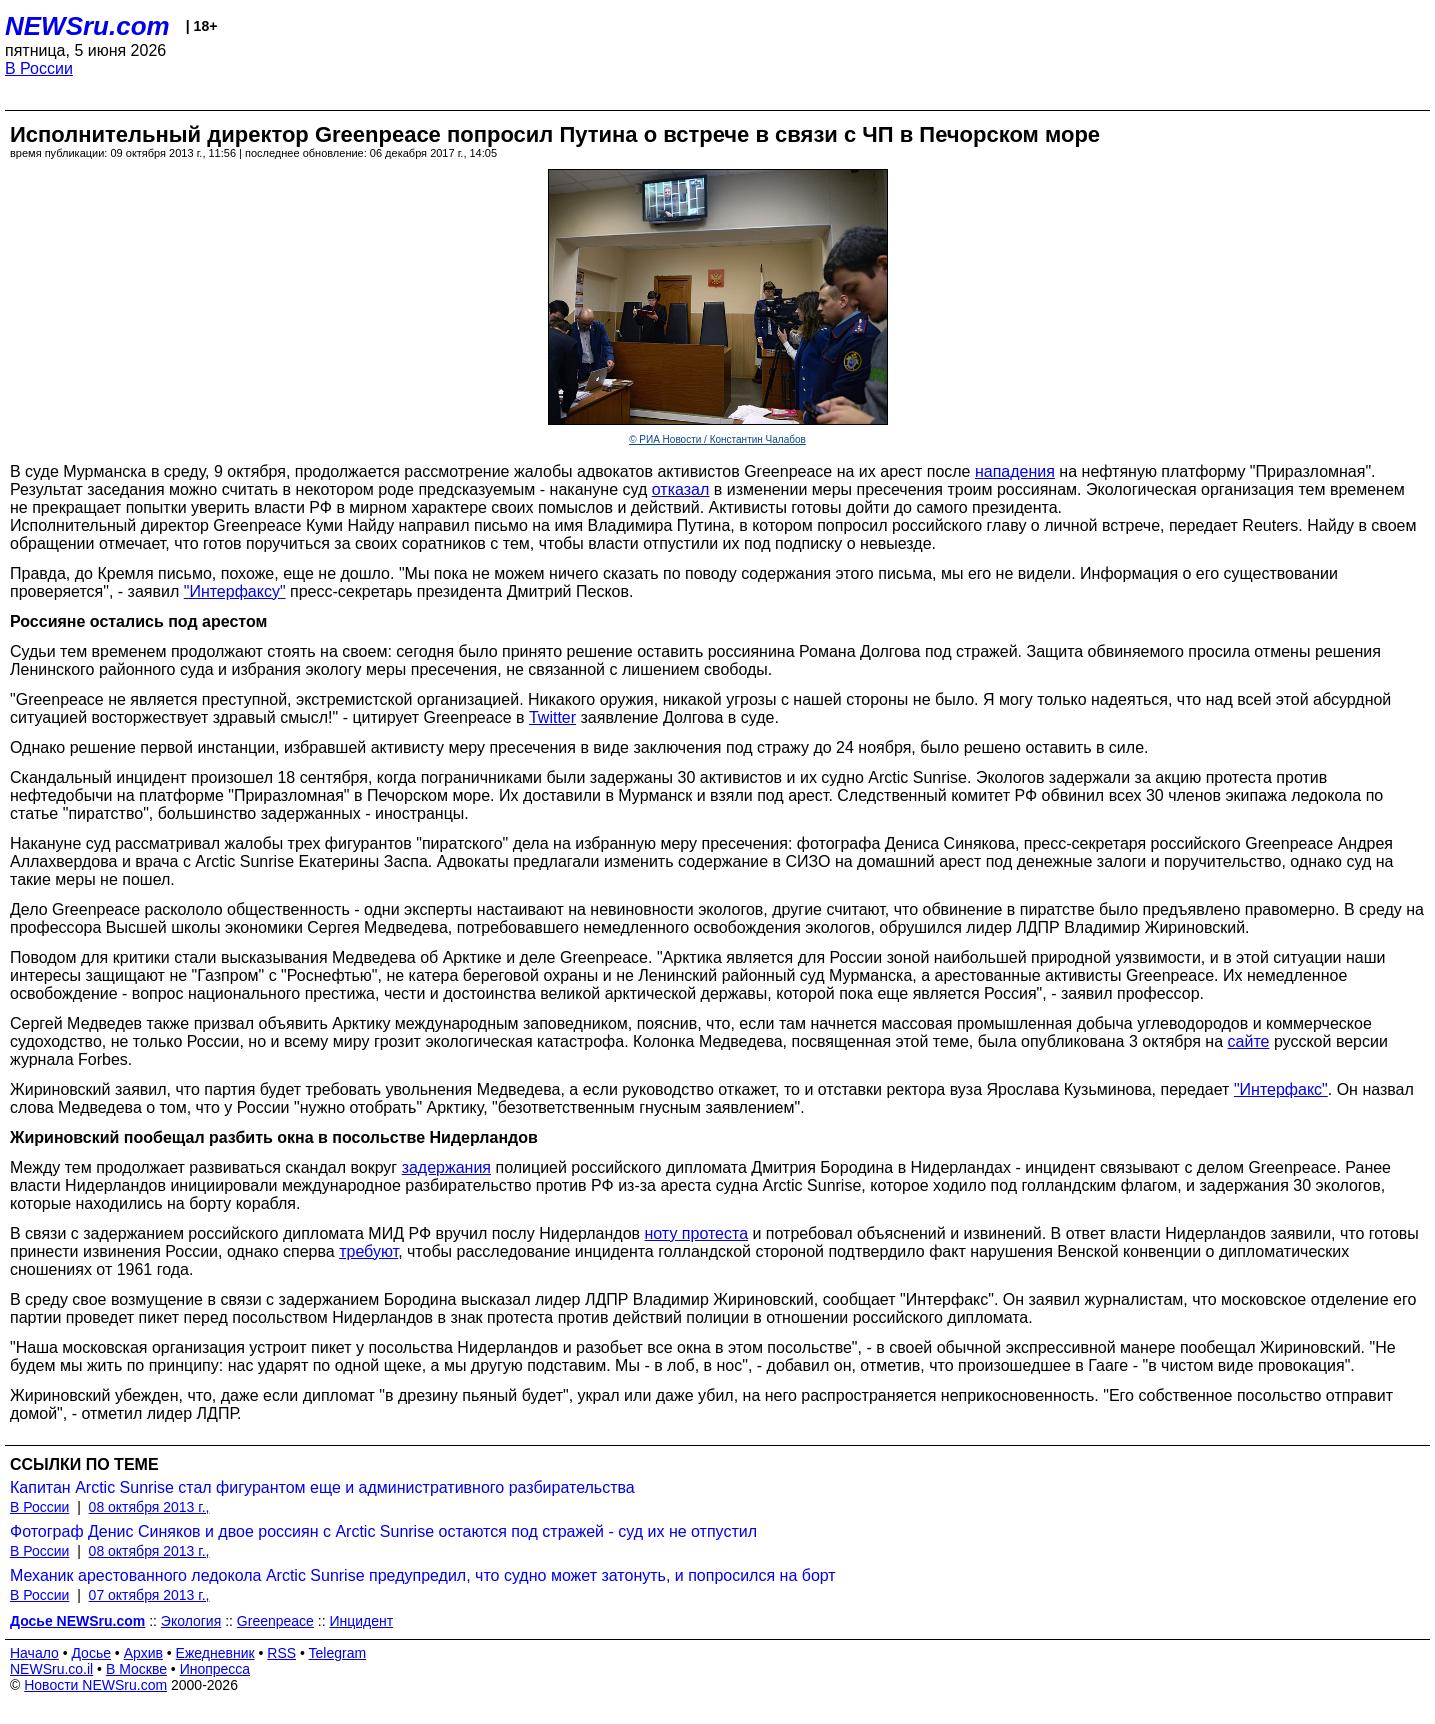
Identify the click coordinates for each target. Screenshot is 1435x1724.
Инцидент (361, 1621)
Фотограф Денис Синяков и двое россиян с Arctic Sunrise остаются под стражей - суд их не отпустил (383, 1531)
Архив (143, 1653)
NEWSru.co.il (51, 1669)
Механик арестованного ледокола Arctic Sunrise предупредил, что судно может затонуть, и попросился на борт (423, 1575)
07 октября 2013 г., (149, 1595)
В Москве (136, 1669)
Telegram (338, 1653)
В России (39, 68)
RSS (281, 1653)
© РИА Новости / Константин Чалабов (717, 439)
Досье (91, 1653)
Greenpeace (275, 1621)
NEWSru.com (87, 26)
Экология (191, 1621)
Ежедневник (215, 1653)
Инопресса (215, 1669)
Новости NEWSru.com (95, 1685)
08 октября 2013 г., (149, 1507)
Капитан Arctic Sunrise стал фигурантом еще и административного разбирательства (322, 1487)
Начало (34, 1653)
